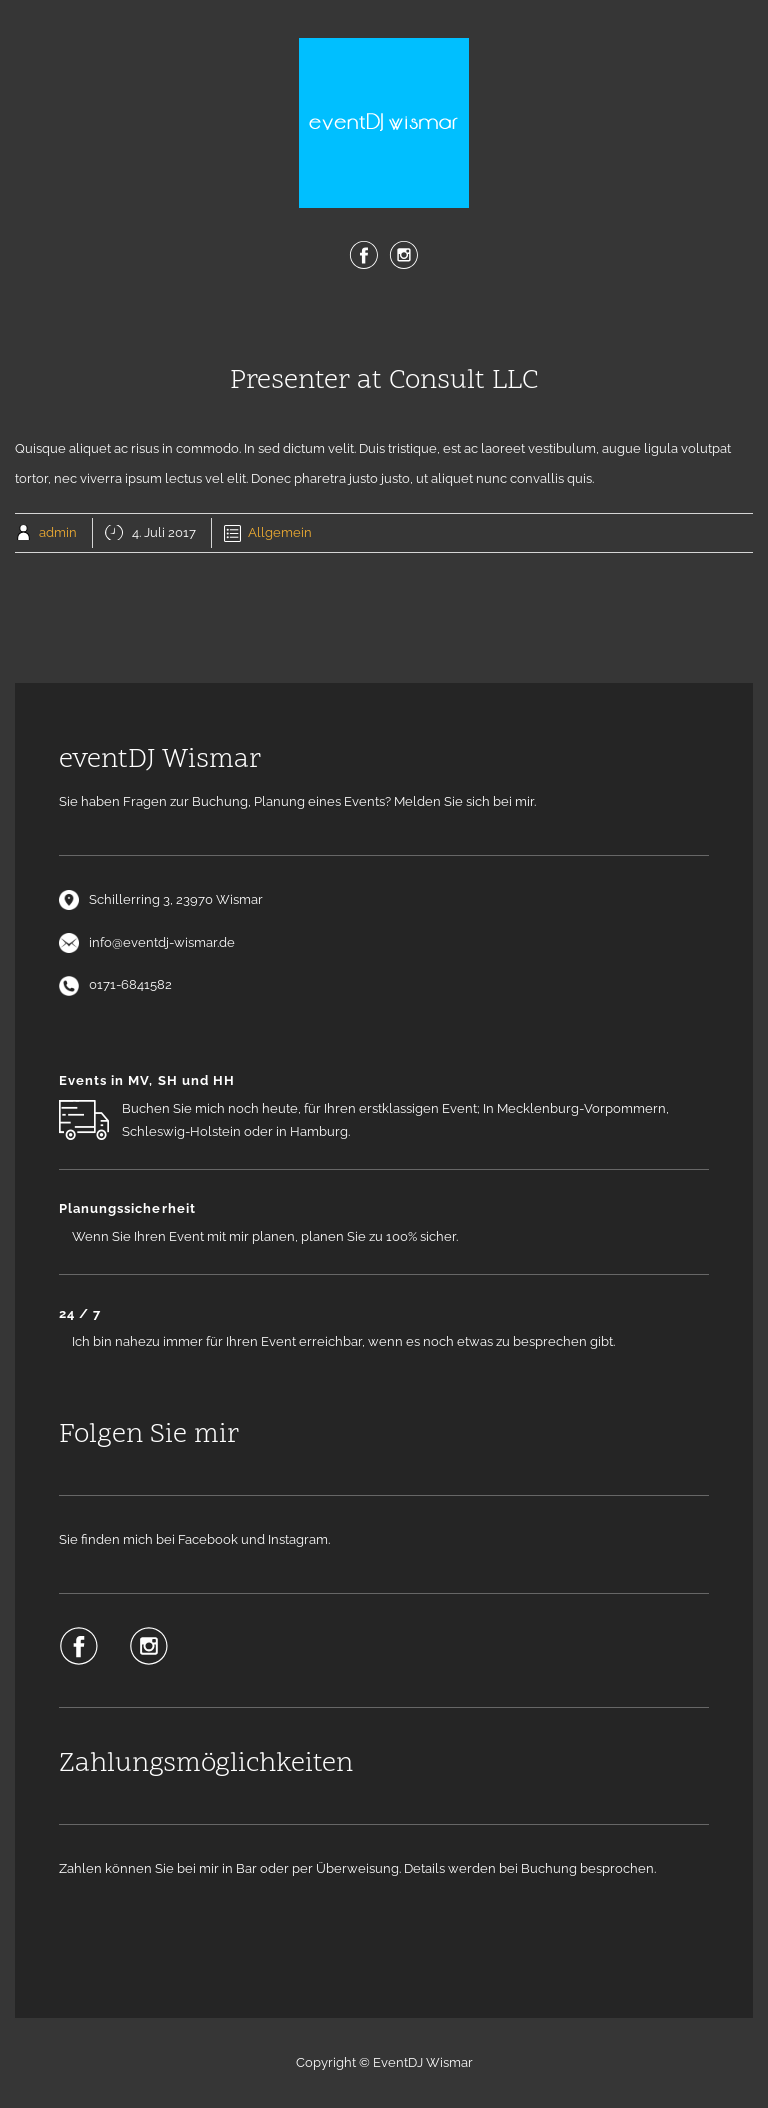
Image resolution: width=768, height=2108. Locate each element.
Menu (384, 321)
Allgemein (280, 532)
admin (58, 532)
